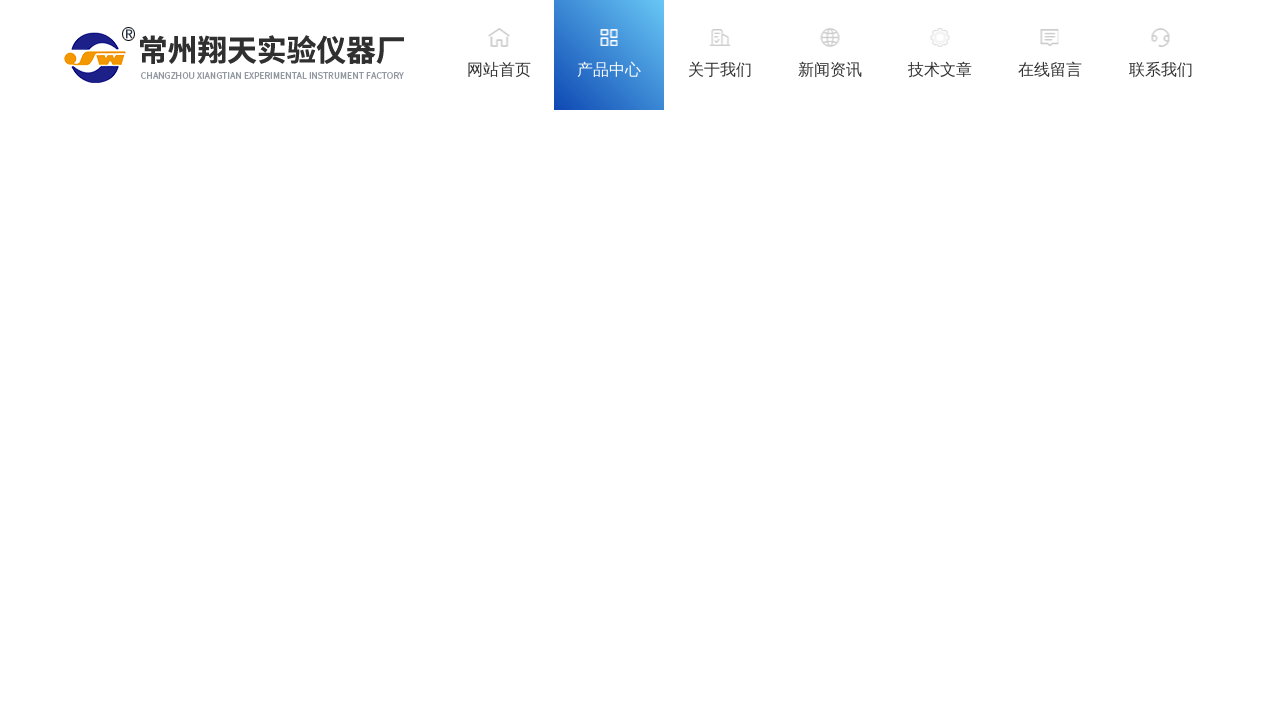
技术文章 (940, 69)
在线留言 (1050, 69)
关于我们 (720, 69)
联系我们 (1161, 69)
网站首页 (499, 69)
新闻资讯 (830, 69)
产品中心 (609, 69)
